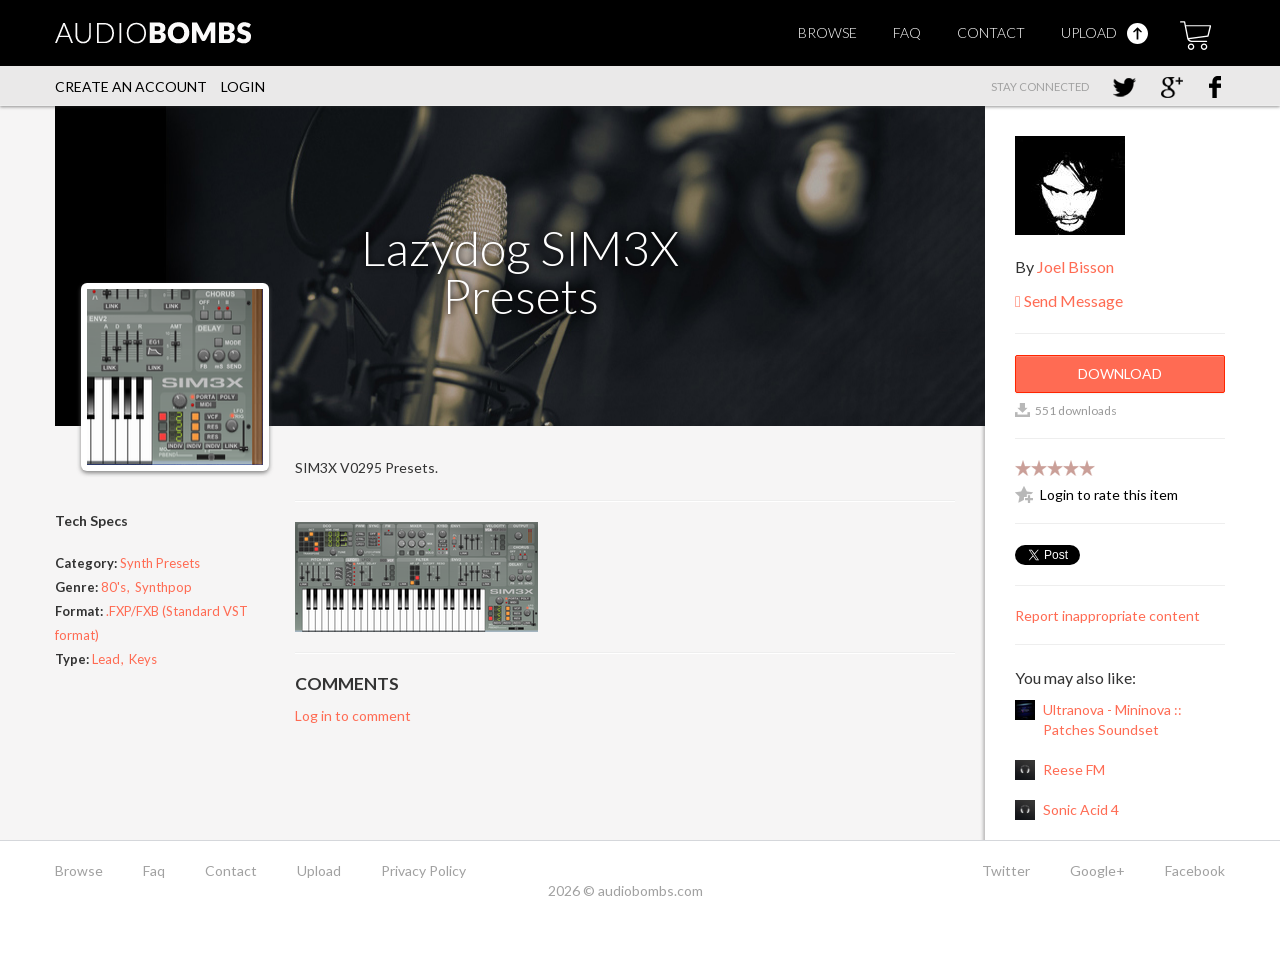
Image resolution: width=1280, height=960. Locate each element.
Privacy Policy (423, 870)
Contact (991, 32)
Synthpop (163, 587)
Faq (907, 32)
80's (113, 587)
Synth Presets (160, 563)
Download (1120, 373)
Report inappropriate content (1107, 615)
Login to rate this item (1109, 494)
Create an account (131, 86)
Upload (1104, 32)
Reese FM (1074, 769)
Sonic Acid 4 (1081, 809)
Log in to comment (353, 715)
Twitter (1006, 870)
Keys (143, 659)
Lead (106, 659)
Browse (827, 32)
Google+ (1097, 870)
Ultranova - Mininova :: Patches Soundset (1112, 719)
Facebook (1195, 870)
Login (243, 86)
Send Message (1069, 300)
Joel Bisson (1075, 266)
